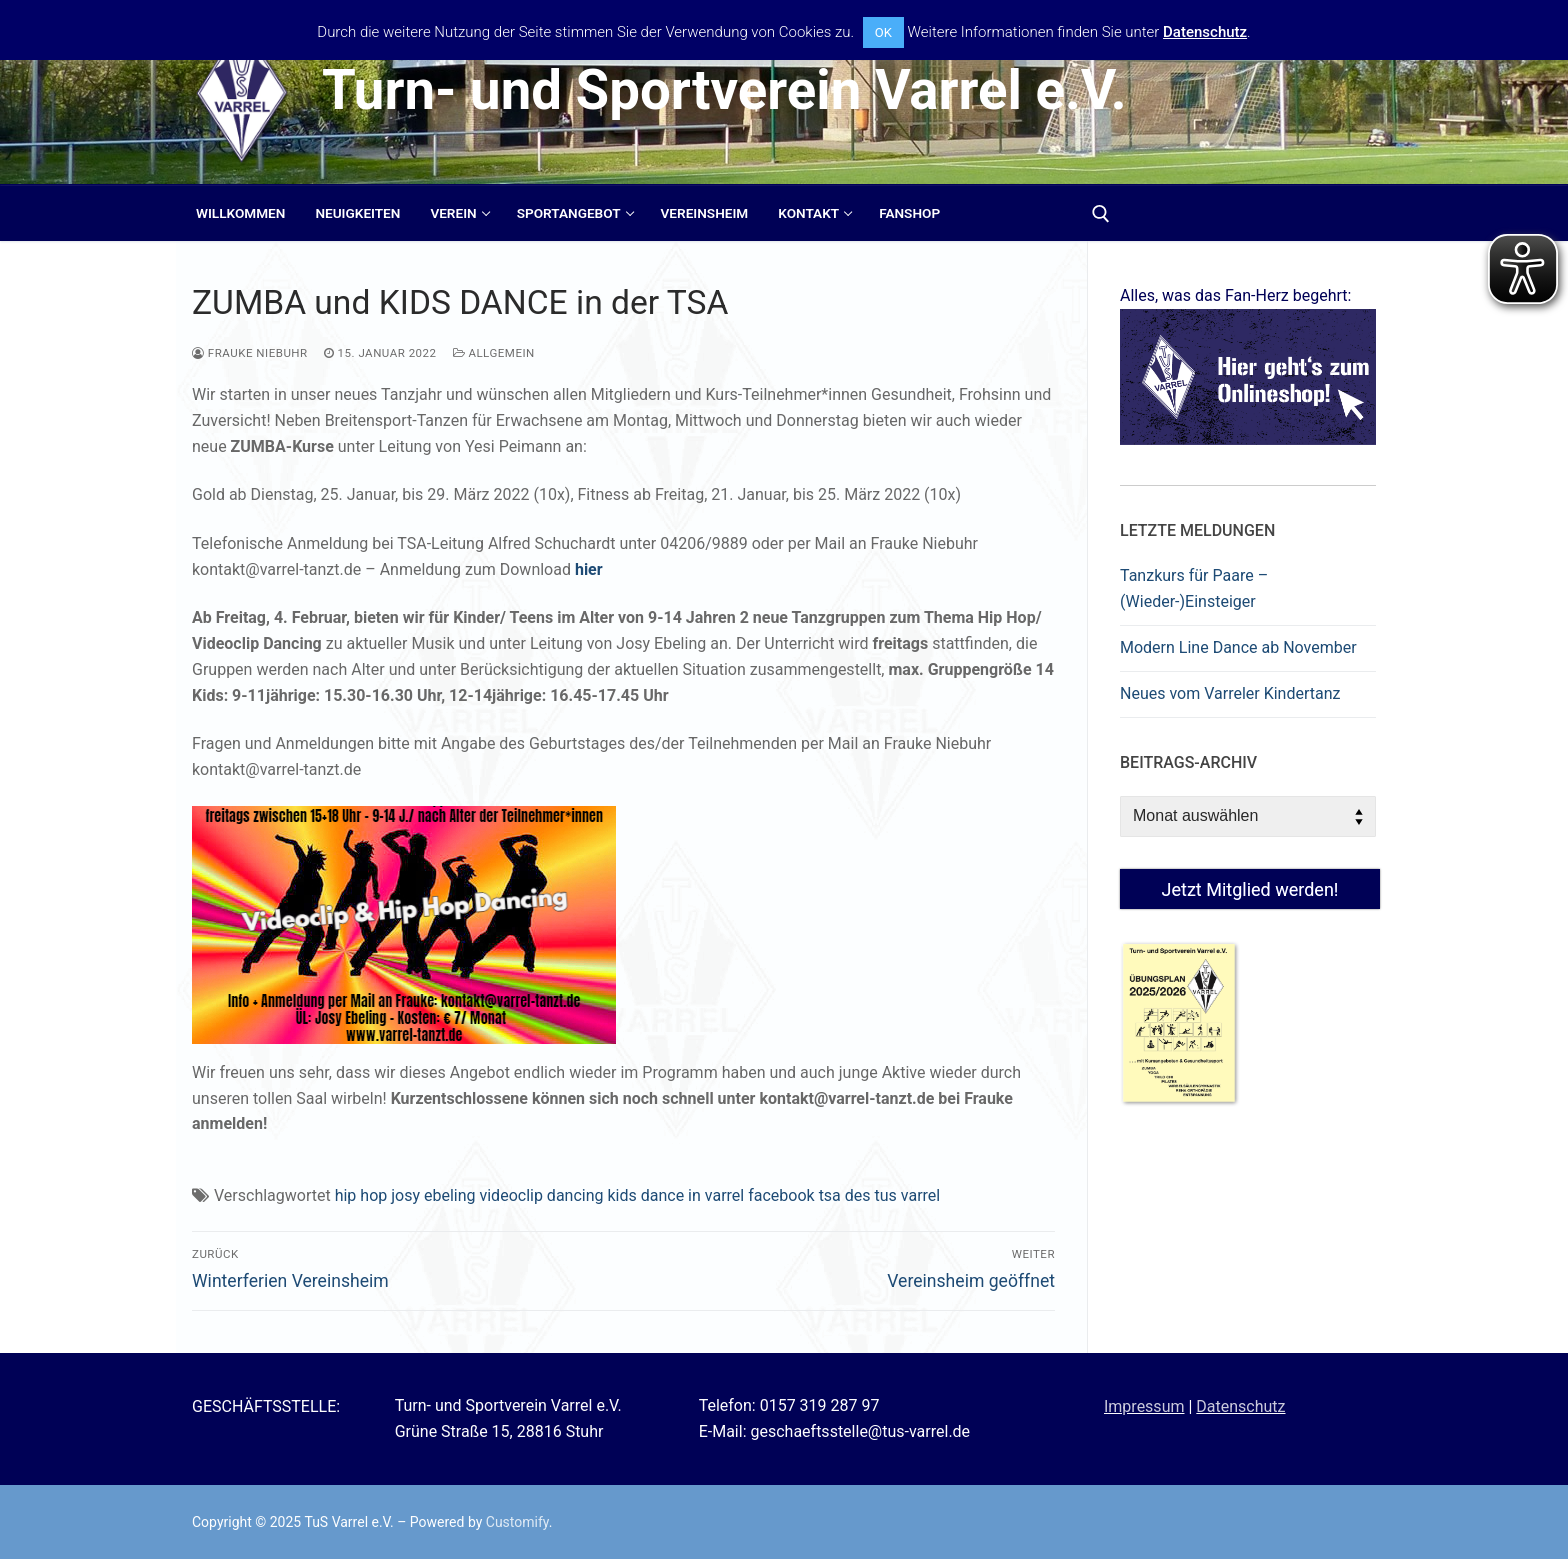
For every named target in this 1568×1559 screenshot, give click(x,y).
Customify (517, 1522)
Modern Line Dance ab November (1238, 647)
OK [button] (883, 32)
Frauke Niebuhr (250, 353)
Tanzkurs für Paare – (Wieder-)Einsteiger (1194, 588)
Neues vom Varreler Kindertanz (1230, 693)
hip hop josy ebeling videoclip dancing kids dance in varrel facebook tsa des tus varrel (638, 1195)
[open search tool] (1101, 214)
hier (589, 569)
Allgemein (494, 353)
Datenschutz (1240, 1406)
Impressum (1144, 1406)
